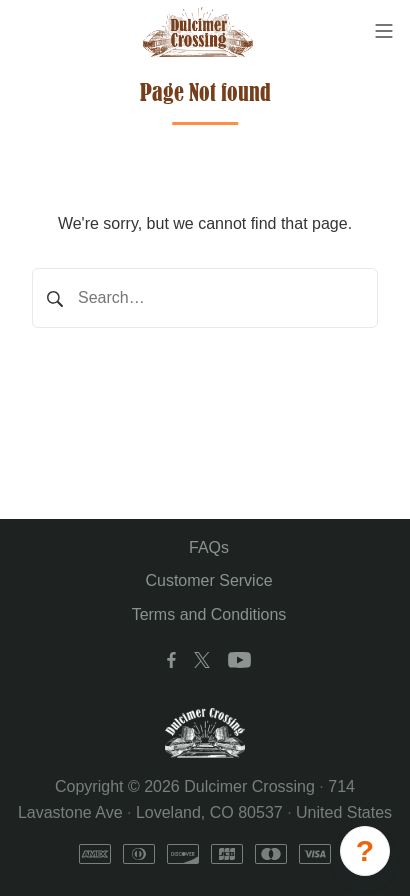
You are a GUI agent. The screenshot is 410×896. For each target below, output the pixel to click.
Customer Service (208, 580)
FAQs (209, 547)
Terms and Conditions (209, 614)
